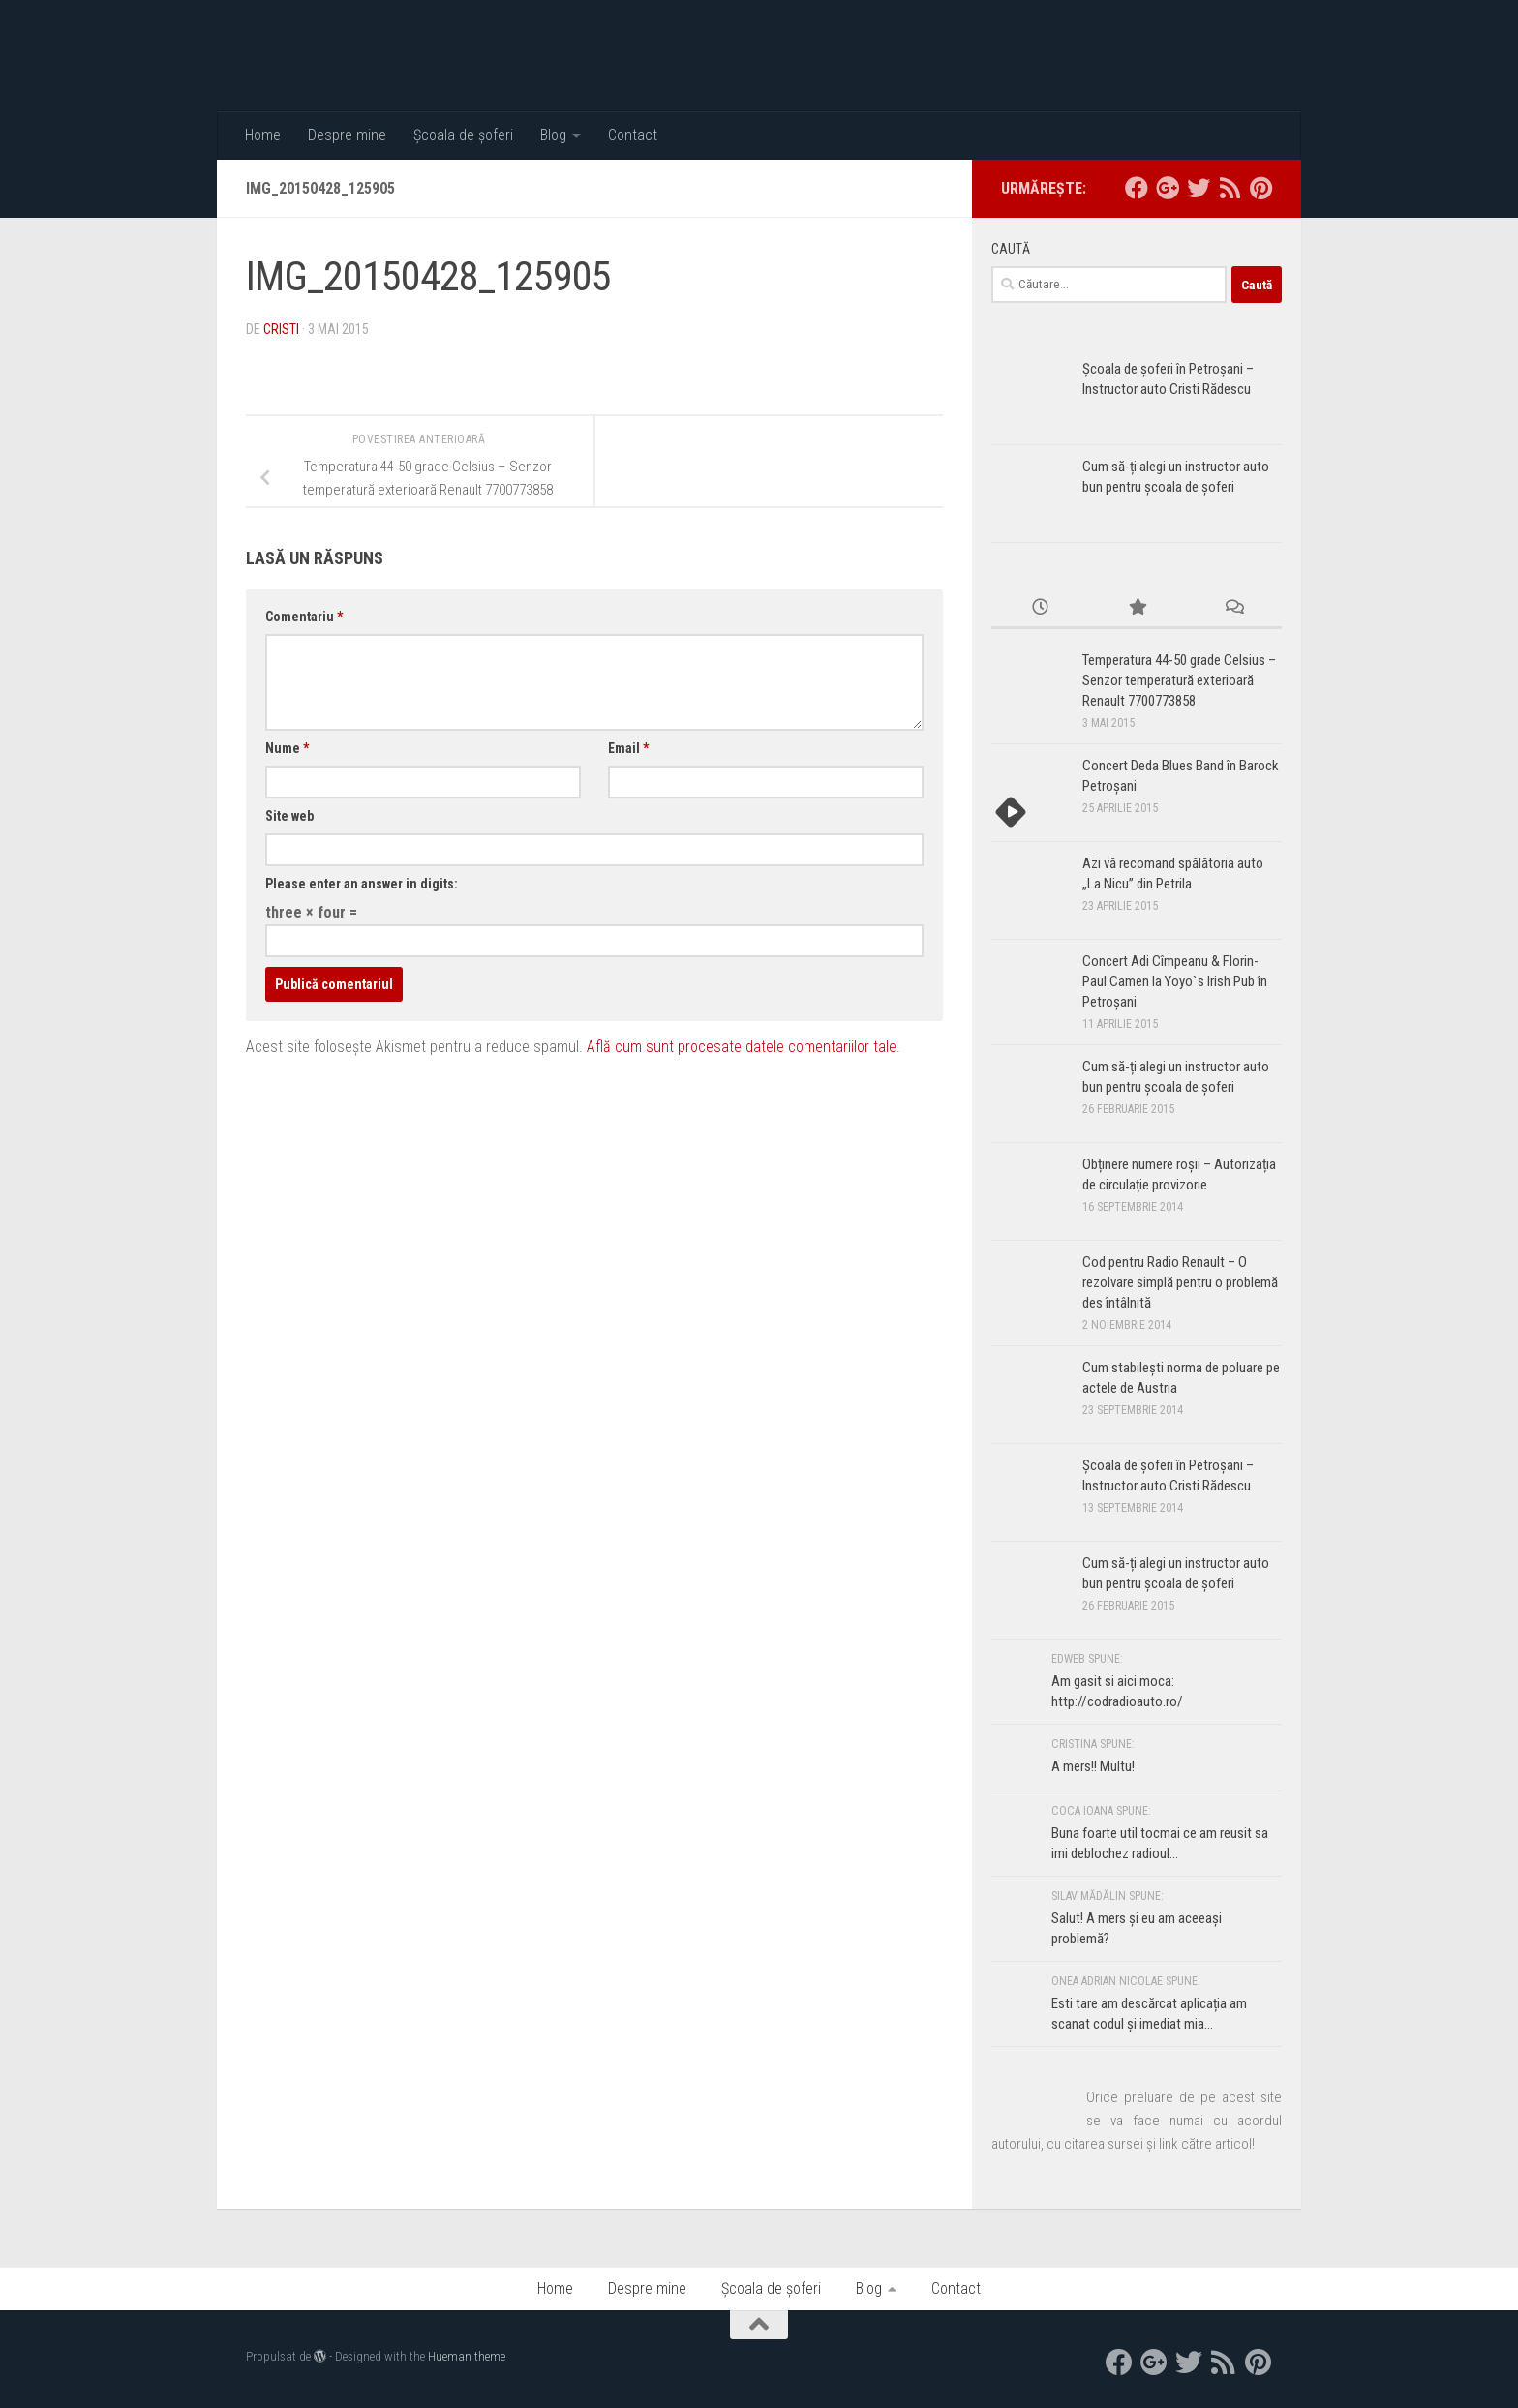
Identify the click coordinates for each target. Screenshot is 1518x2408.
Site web (289, 816)
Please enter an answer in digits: (361, 883)
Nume (287, 748)
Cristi (281, 329)
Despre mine (347, 135)
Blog (553, 135)
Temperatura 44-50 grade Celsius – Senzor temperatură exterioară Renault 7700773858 (1179, 680)
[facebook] (1136, 187)
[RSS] (1229, 187)
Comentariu (304, 616)
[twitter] (1198, 187)
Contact (632, 135)
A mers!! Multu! (1093, 1766)
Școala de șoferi (463, 135)
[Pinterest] (1260, 187)
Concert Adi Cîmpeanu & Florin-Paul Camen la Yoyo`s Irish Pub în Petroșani (1174, 981)
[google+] (1167, 187)
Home (263, 135)
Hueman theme (466, 2356)
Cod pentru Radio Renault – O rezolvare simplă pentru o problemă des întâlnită (1180, 1282)
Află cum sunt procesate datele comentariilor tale (741, 1047)
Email (628, 748)
